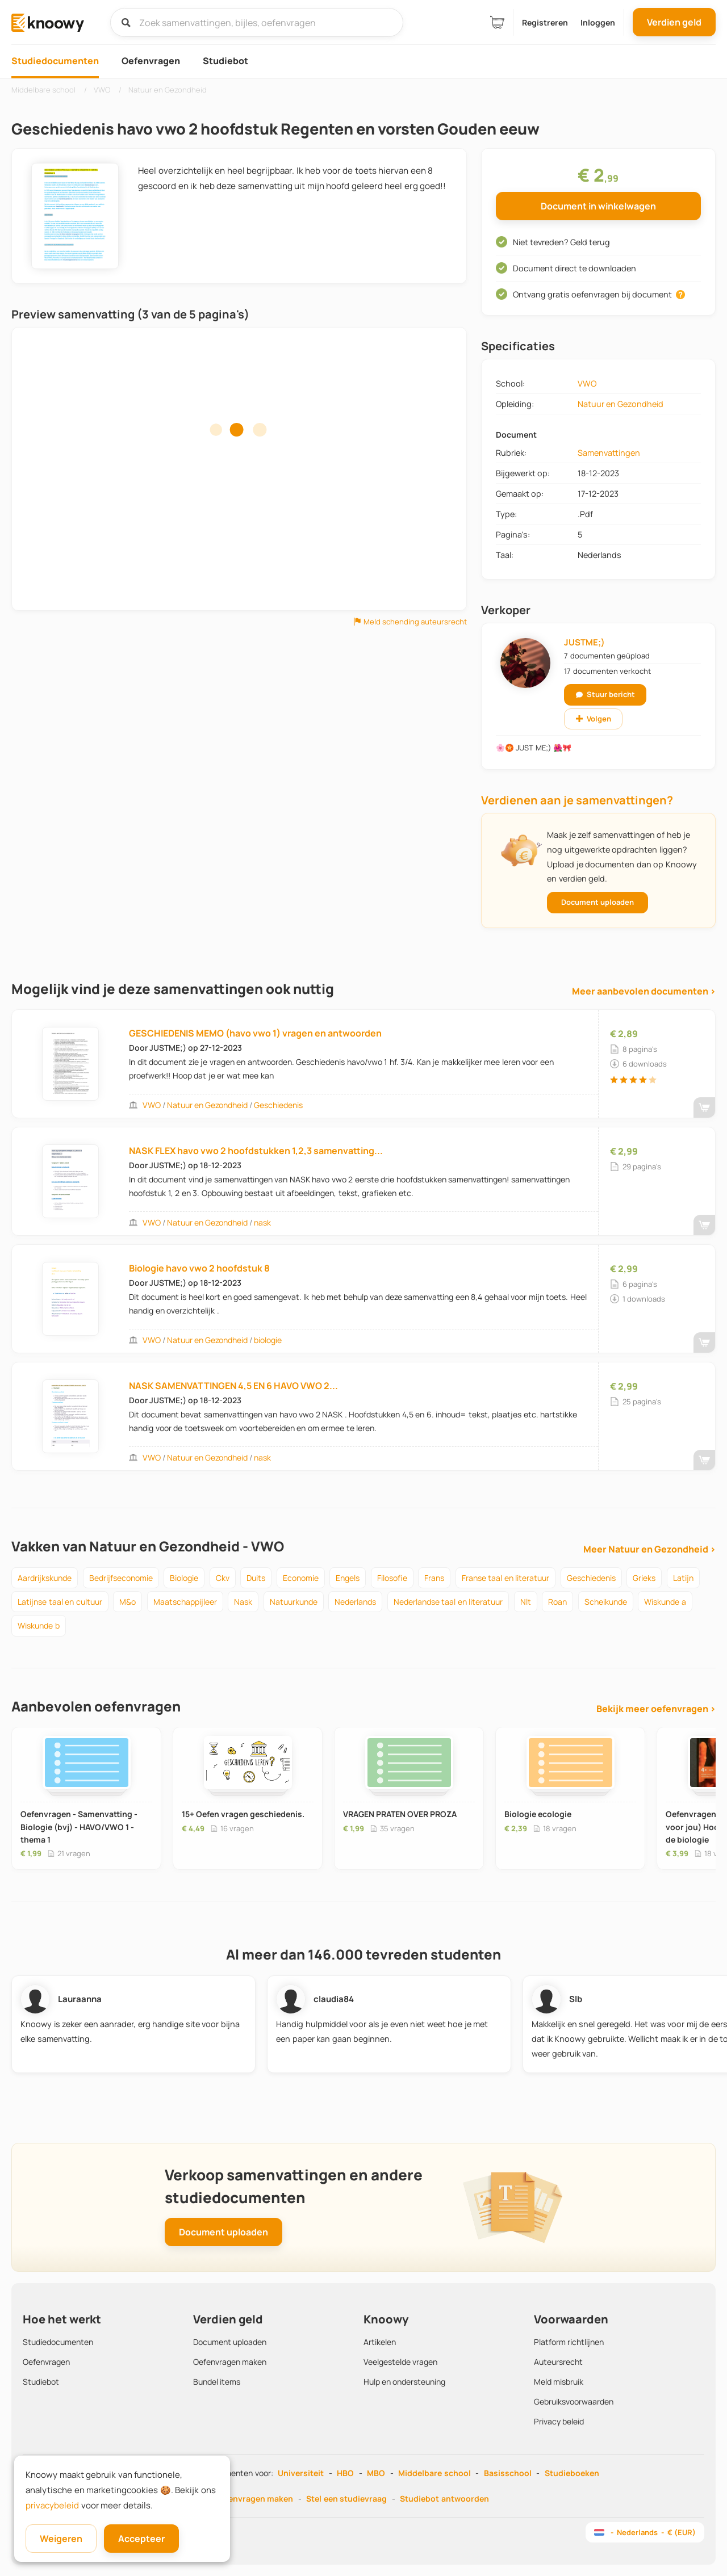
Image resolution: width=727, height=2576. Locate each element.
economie (301, 1577)
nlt (525, 1601)
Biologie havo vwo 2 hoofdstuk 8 (199, 1268)
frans (434, 1577)
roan (557, 1601)
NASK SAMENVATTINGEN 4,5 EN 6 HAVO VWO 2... (233, 1385)
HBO (345, 2473)
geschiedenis (591, 1577)
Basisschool (508, 2473)
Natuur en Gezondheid (620, 403)
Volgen (593, 719)
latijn (683, 1577)
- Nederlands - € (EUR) (645, 2532)
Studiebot (225, 60)
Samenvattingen (609, 452)
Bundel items (216, 2381)
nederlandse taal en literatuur (448, 1601)
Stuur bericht (605, 694)
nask (262, 1222)
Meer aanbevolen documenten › (644, 991)
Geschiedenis (278, 1105)
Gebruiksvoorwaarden (573, 2401)
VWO (587, 383)
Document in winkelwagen (598, 206)
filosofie (392, 1577)
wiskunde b (39, 1625)
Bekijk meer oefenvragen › (656, 1708)
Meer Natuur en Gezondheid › (649, 1549)
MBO (376, 2473)
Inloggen (597, 22)
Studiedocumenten (55, 60)
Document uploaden (597, 902)
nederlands (355, 1601)
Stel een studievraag (346, 2498)
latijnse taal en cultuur (60, 1601)
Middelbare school (434, 2473)
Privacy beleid (559, 2421)
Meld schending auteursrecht (410, 622)
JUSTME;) (584, 642)
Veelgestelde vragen (400, 2361)
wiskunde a (665, 1601)
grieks (644, 1577)
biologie (268, 1340)
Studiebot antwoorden (444, 2498)
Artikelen (380, 2341)
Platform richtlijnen (569, 2341)
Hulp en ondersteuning (404, 2381)
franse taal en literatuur (506, 1577)
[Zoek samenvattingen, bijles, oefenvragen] (257, 22)
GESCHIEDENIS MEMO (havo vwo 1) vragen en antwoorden (255, 1033)
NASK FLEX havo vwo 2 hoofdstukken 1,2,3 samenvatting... (256, 1150)
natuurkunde (293, 1601)
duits (255, 1577)
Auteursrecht (558, 2361)
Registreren (545, 22)
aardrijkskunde (45, 1577)
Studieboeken (572, 2473)
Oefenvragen (151, 60)
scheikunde (605, 1601)
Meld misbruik (558, 2381)
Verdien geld (674, 22)
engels (348, 1577)
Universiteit (301, 2473)
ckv (222, 1577)
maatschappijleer (185, 1601)
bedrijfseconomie (121, 1577)
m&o (127, 1601)
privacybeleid (52, 2505)
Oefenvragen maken (229, 2361)
